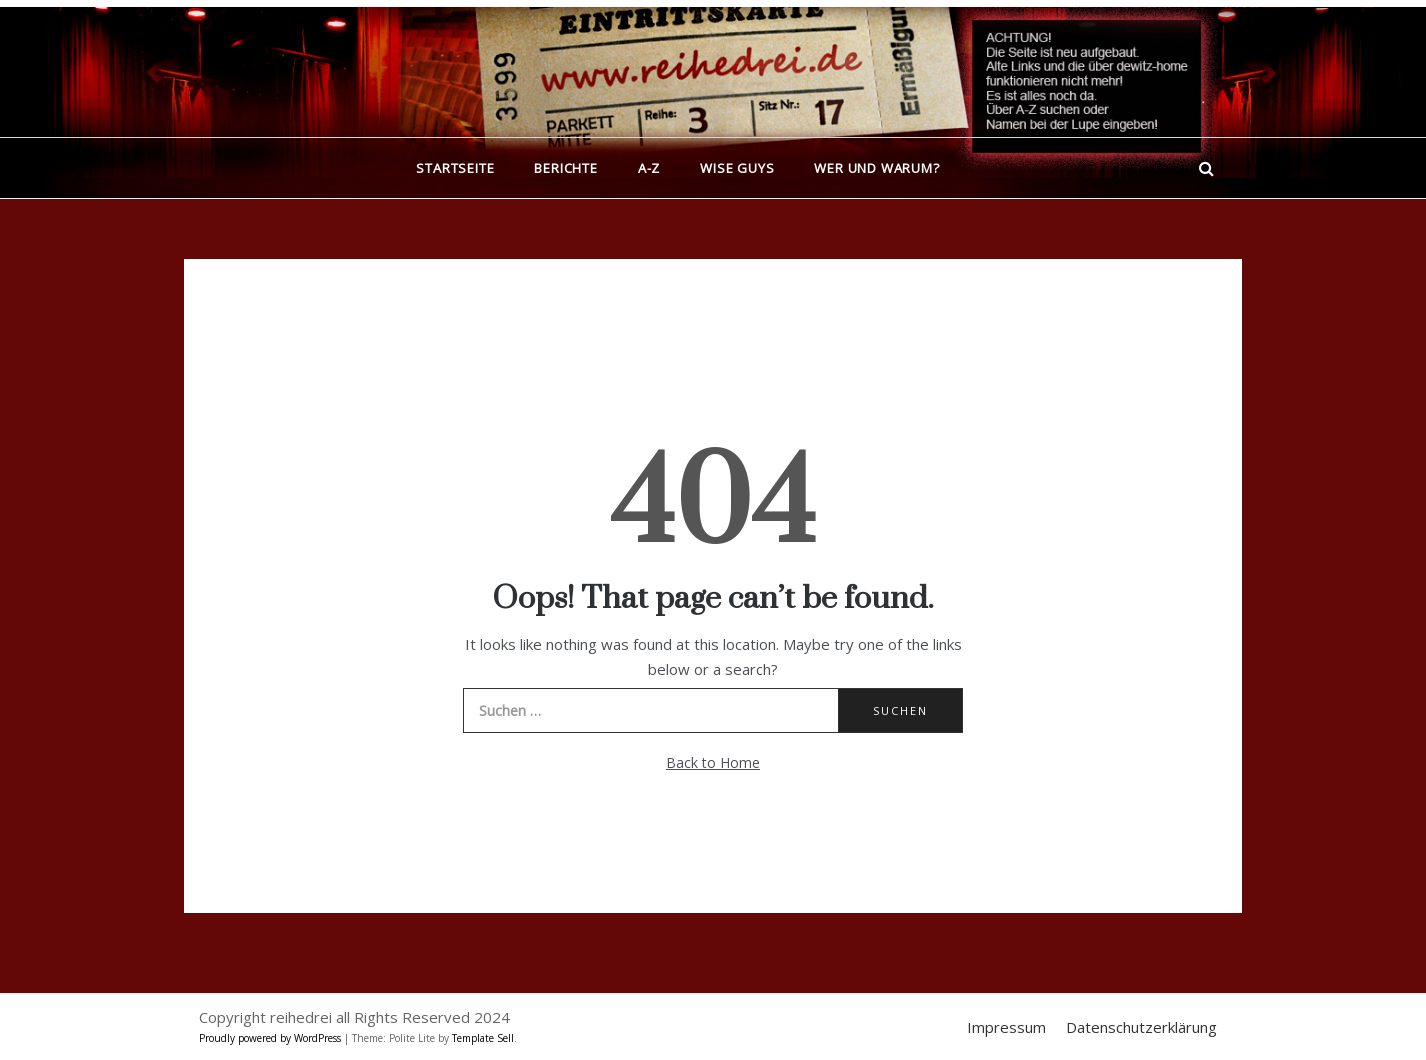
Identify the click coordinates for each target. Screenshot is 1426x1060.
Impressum (1006, 1027)
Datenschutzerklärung (1141, 1027)
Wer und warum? (876, 168)
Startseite (455, 168)
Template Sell (483, 1038)
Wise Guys (737, 168)
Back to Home (713, 762)
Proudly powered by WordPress (271, 1038)
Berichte (565, 168)
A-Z (649, 168)
